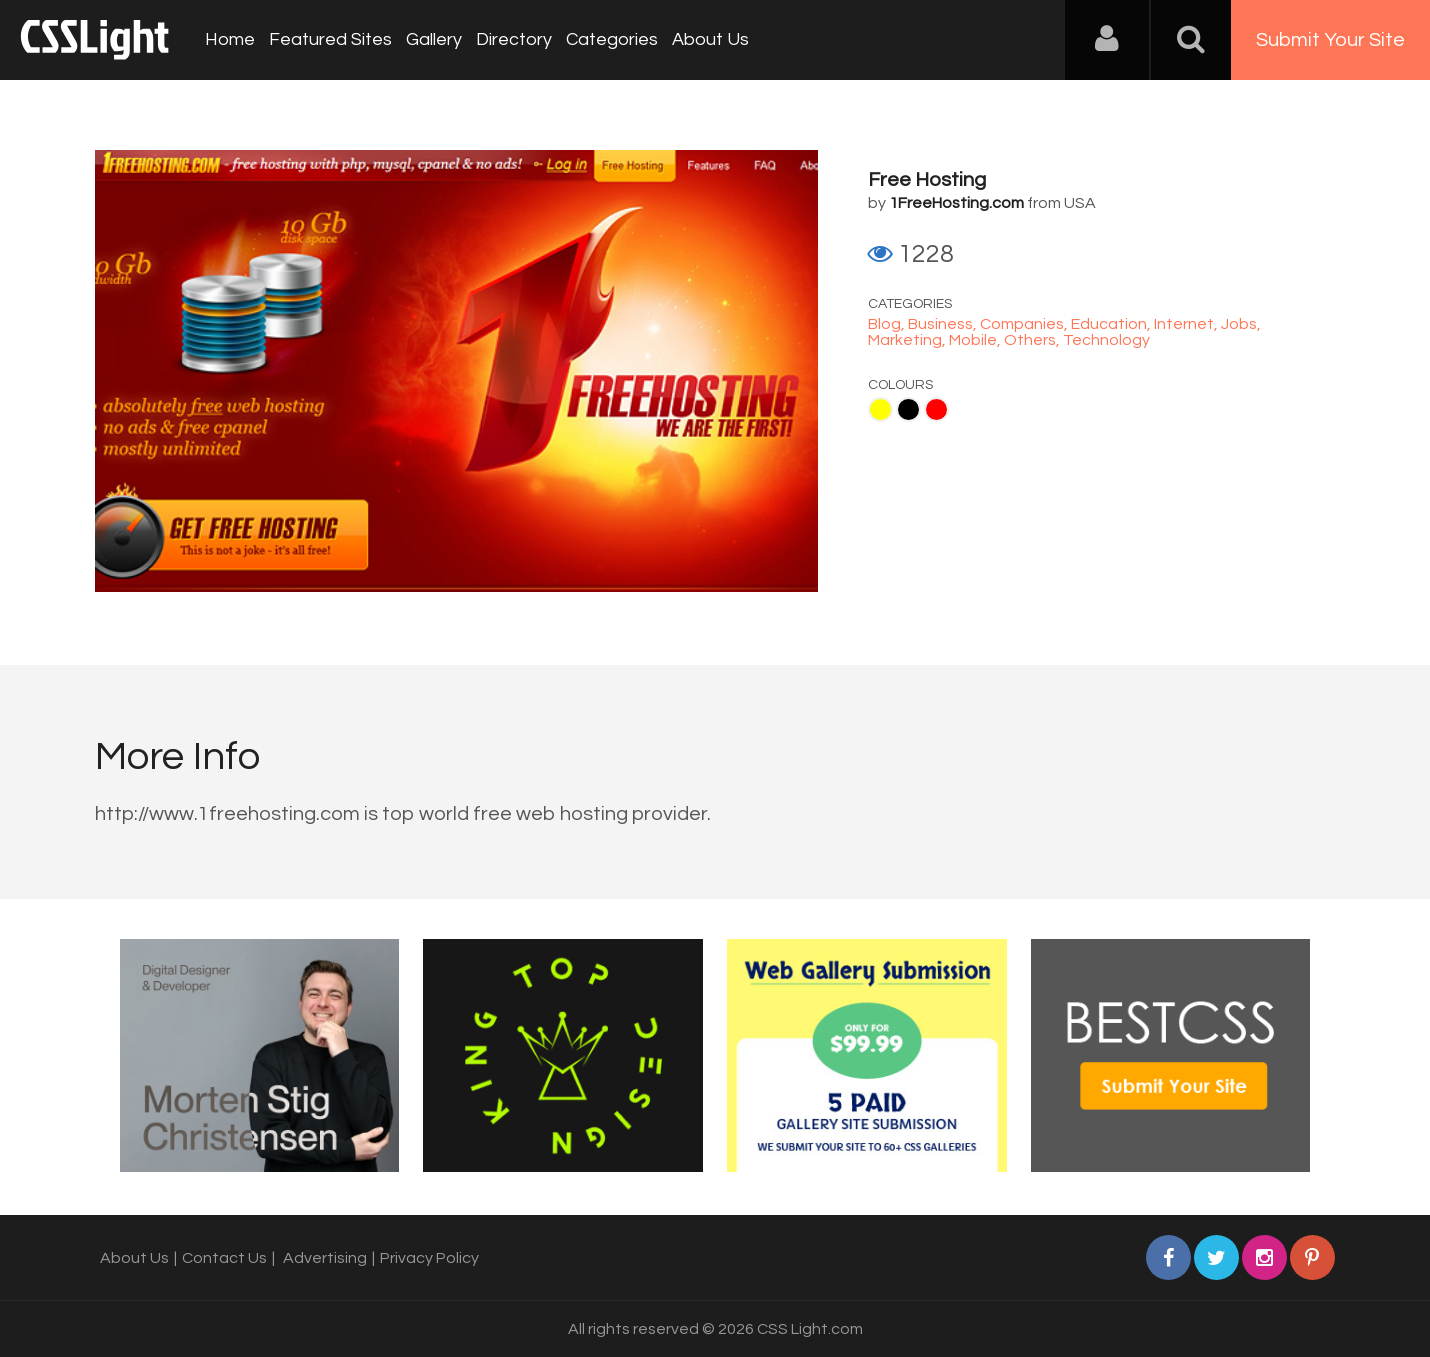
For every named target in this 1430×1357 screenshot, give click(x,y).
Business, (944, 324)
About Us (710, 39)
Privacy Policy (429, 1258)
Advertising (325, 1258)
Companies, (1025, 324)
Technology (1106, 340)
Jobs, (1241, 324)
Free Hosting (927, 180)
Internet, (1187, 324)
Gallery (434, 39)
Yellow (880, 409)
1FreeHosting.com (956, 203)
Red (936, 409)
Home (230, 39)
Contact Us (224, 1258)
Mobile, (976, 340)
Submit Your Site (1330, 40)
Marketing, (908, 340)
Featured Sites (330, 39)
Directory (514, 39)
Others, (1033, 340)
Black (908, 409)
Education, (1112, 324)
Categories (612, 39)
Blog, (888, 324)
